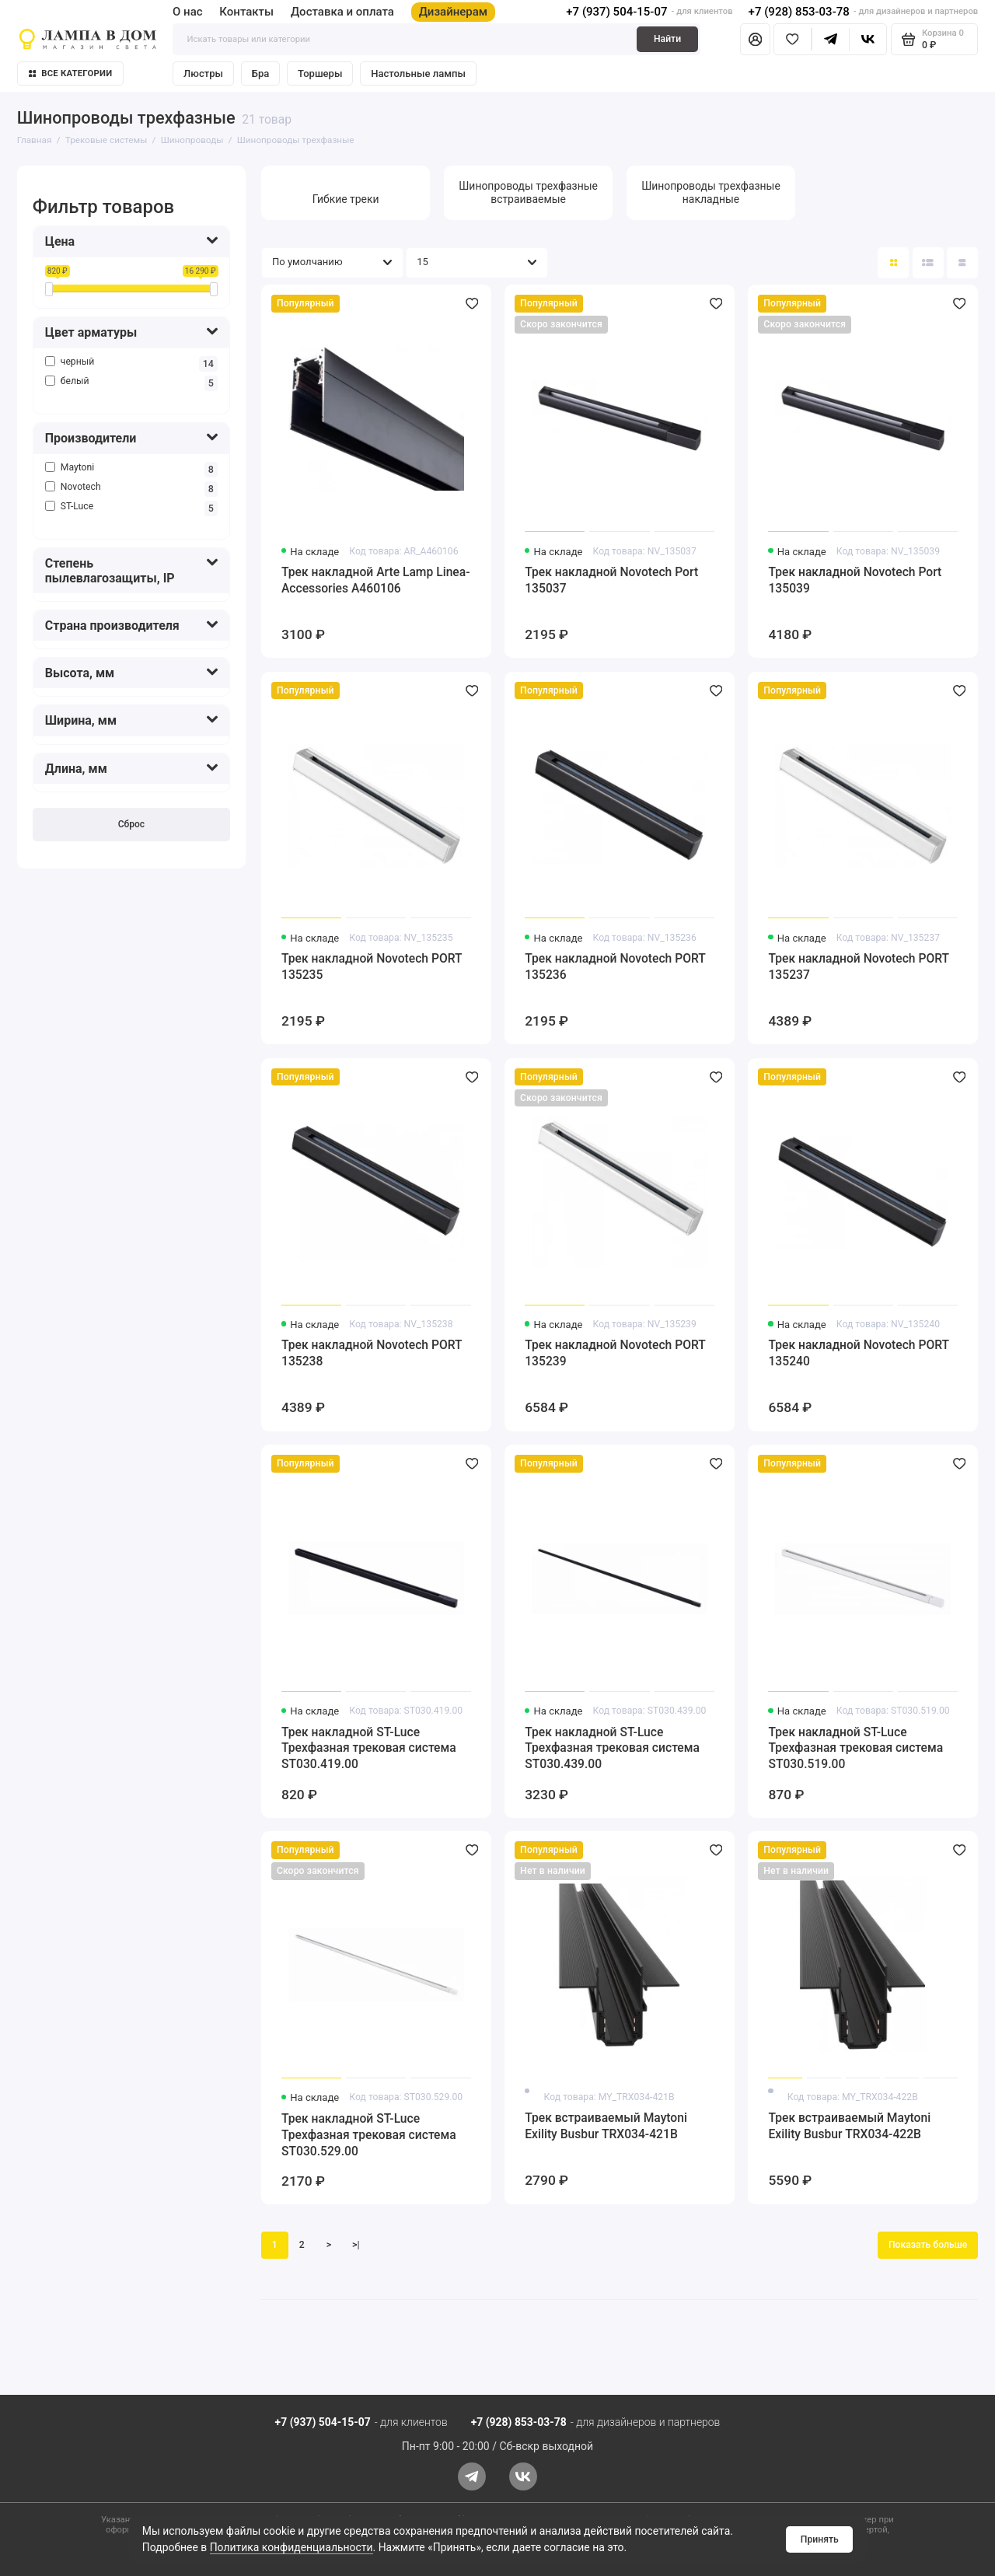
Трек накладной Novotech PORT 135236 (615, 966)
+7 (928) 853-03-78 (799, 12)
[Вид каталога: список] (928, 262)
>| (355, 2244)
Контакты (246, 12)
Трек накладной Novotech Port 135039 (854, 580)
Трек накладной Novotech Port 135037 (611, 580)
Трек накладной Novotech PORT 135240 (858, 1352)
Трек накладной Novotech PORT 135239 (615, 1352)
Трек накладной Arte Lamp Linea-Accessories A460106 (375, 580)
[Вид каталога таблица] (962, 262)
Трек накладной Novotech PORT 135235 (371, 966)
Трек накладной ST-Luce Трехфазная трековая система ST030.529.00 (368, 2134)
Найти (667, 38)
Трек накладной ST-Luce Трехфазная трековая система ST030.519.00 (855, 1748)
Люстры (203, 73)
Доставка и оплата (342, 12)
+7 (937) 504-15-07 (616, 12)
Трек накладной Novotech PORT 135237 (858, 966)
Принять (820, 2539)
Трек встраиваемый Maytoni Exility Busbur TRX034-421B (606, 2125)
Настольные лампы (418, 73)
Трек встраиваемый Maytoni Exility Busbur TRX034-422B (849, 2125)
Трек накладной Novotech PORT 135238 (371, 1352)
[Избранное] (792, 38)
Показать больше (928, 2244)
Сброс (131, 824)
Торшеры (320, 73)
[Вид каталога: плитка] (893, 262)
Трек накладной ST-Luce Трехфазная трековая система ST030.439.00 (612, 1748)
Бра (260, 73)
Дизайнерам (453, 12)
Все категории (71, 73)
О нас (188, 12)
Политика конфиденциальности (291, 2547)
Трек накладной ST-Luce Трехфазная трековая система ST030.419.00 (368, 1748)
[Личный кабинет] (755, 38)
